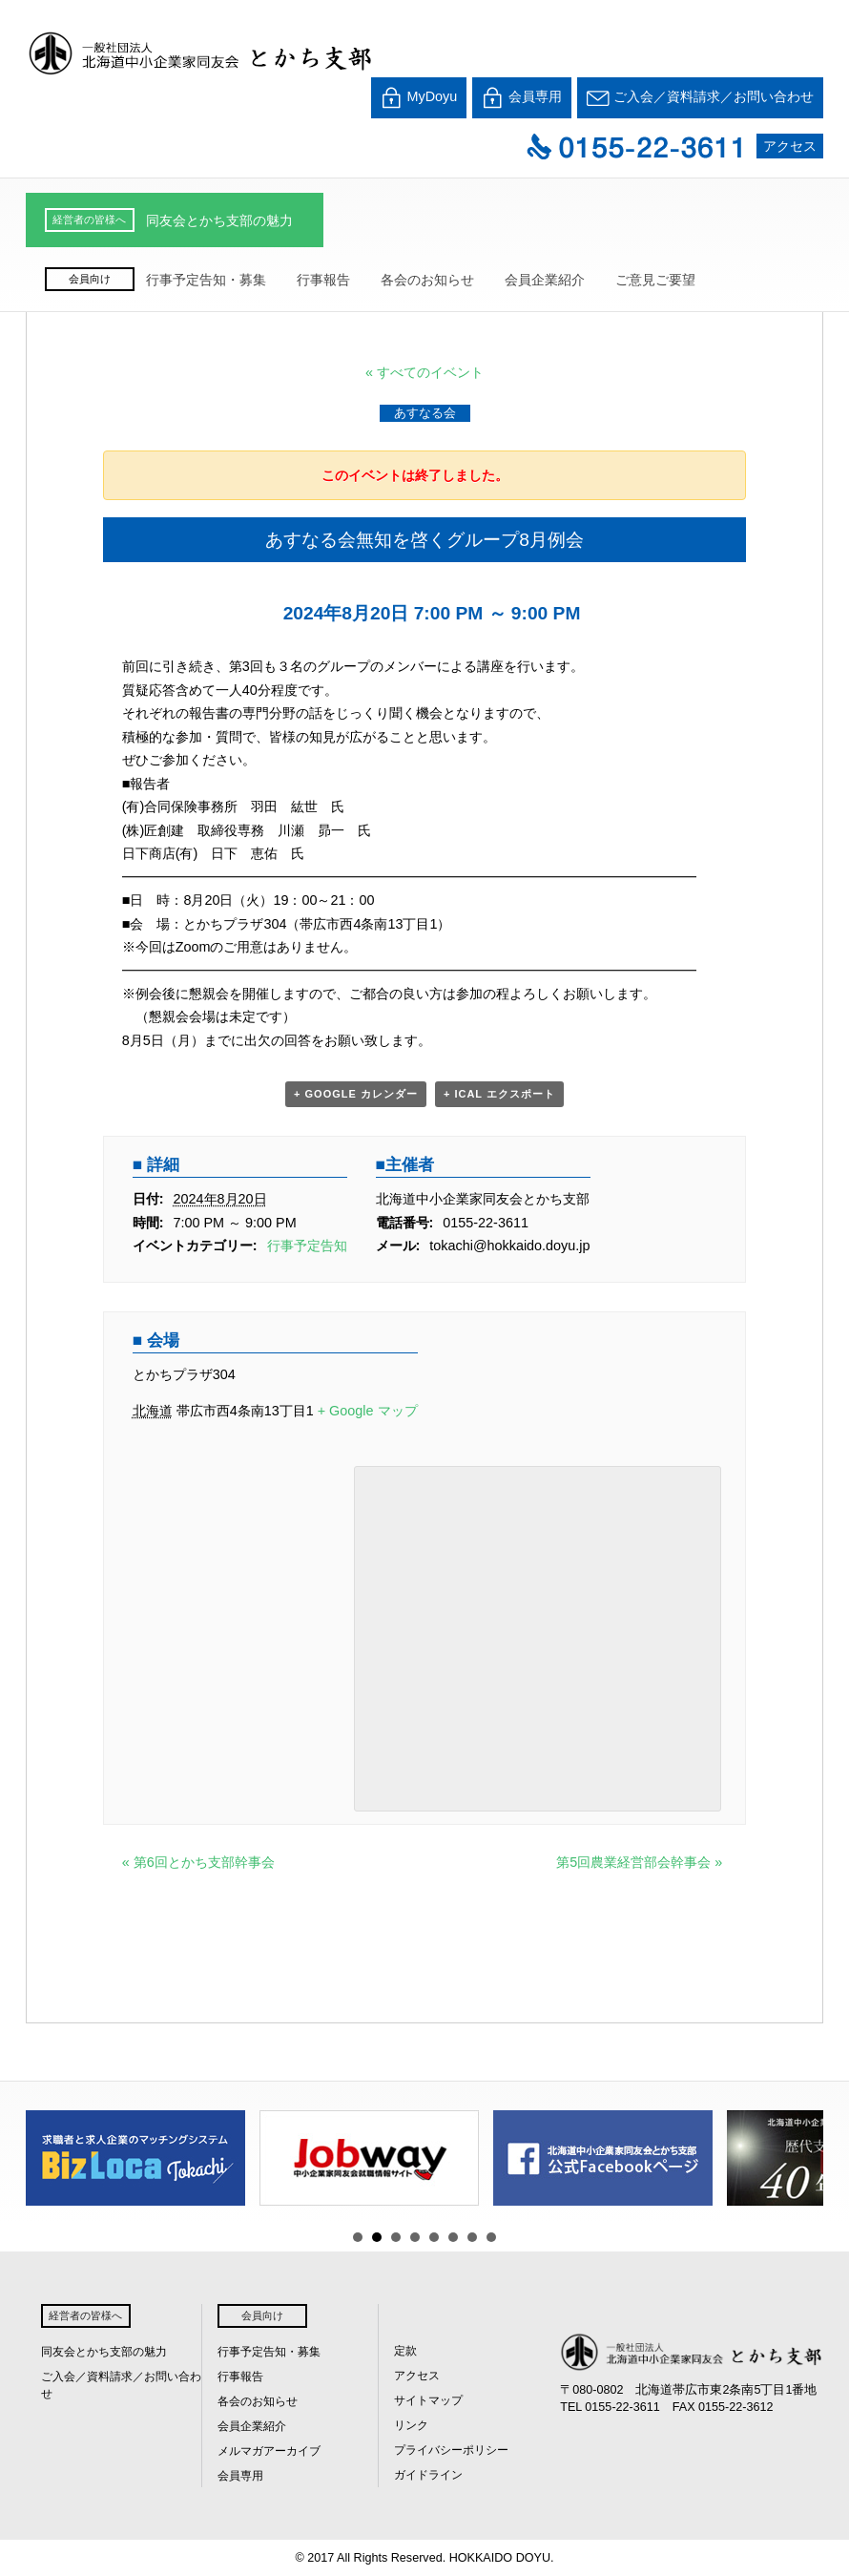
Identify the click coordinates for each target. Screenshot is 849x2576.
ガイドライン (428, 2475)
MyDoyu (419, 98)
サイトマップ (428, 2400)
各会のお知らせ (427, 279)
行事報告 (323, 279)
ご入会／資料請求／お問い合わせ (700, 98)
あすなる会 (425, 413)
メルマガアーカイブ (269, 2451)
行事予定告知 (307, 1245)
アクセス (790, 146)
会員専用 (522, 98)
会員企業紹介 (545, 279)
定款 (405, 2350)
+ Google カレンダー (356, 1094)
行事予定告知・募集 (206, 279)
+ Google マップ (368, 1410)
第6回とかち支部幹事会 (198, 1862)
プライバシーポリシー (451, 2450)
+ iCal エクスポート (499, 1094)
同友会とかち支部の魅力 (219, 220)
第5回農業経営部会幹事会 (639, 1862)
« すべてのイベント (424, 372)
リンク (411, 2425)
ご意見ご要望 (655, 279)
